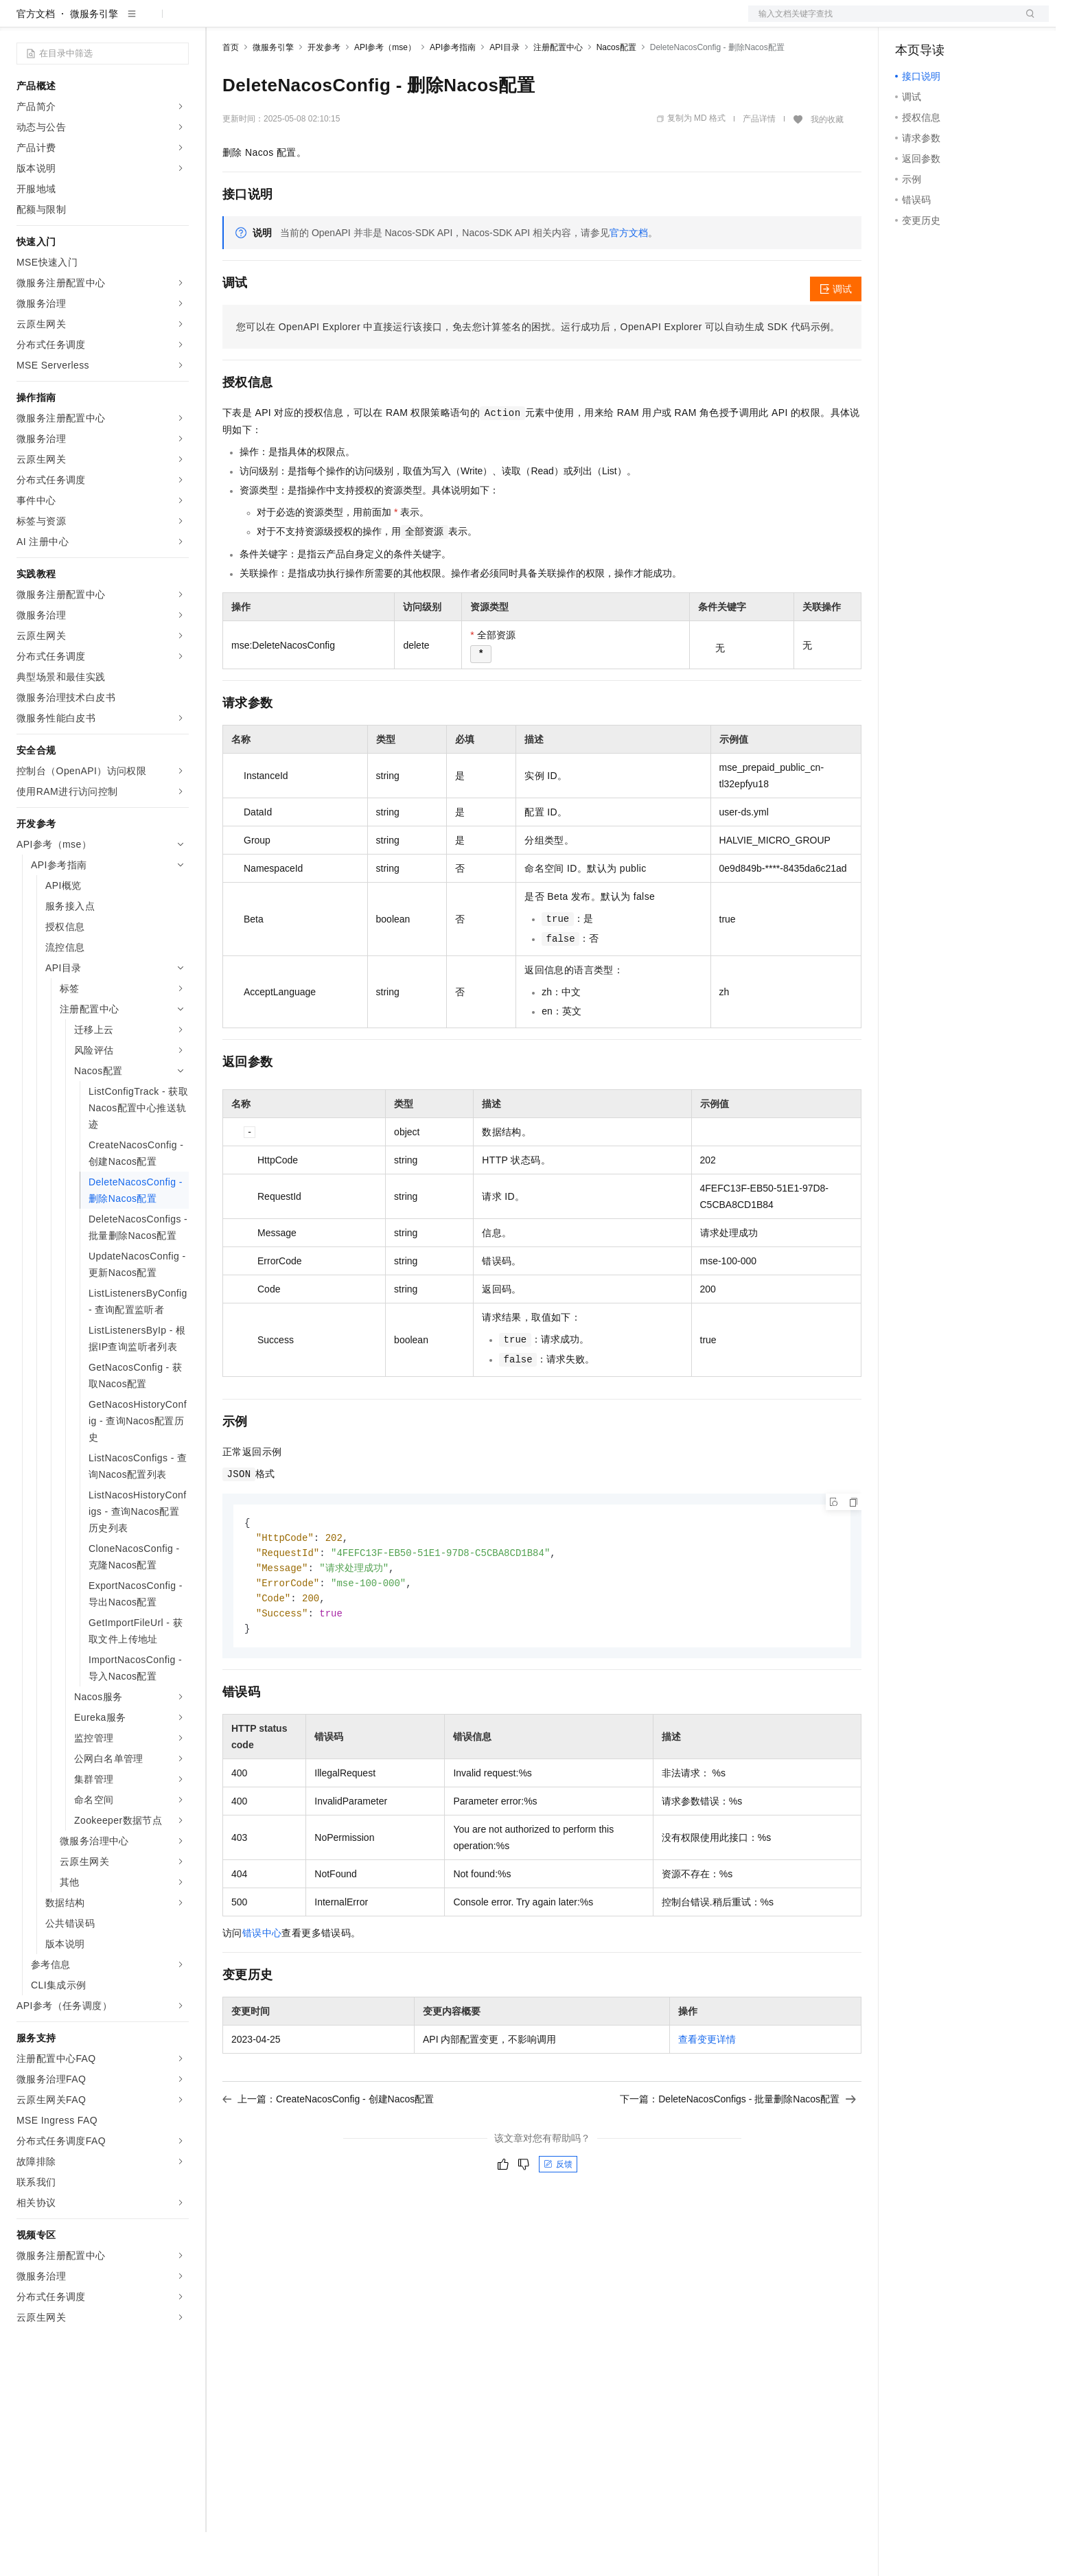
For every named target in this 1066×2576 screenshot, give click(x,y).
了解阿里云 (452, 21)
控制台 (943, 22)
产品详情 (759, 162)
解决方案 (221, 21)
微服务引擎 (94, 57)
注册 (976, 22)
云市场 (334, 21)
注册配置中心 (558, 91)
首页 (230, 91)
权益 (263, 21)
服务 (405, 21)
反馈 (558, 2213)
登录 (1026, 22)
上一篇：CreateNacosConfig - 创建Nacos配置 (328, 2148)
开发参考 (324, 91)
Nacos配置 (616, 91)
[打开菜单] (22, 22)
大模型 (140, 21)
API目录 (504, 91)
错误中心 (262, 1982)
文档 (881, 22)
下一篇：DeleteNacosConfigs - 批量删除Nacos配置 (738, 2148)
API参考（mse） (385, 91)
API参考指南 (453, 91)
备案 (910, 22)
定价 (296, 21)
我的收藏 (827, 163)
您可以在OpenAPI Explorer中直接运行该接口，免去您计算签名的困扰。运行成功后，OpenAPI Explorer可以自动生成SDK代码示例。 (538, 370)
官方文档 (35, 57)
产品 (178, 21)
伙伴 (372, 21)
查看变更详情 (707, 2088)
